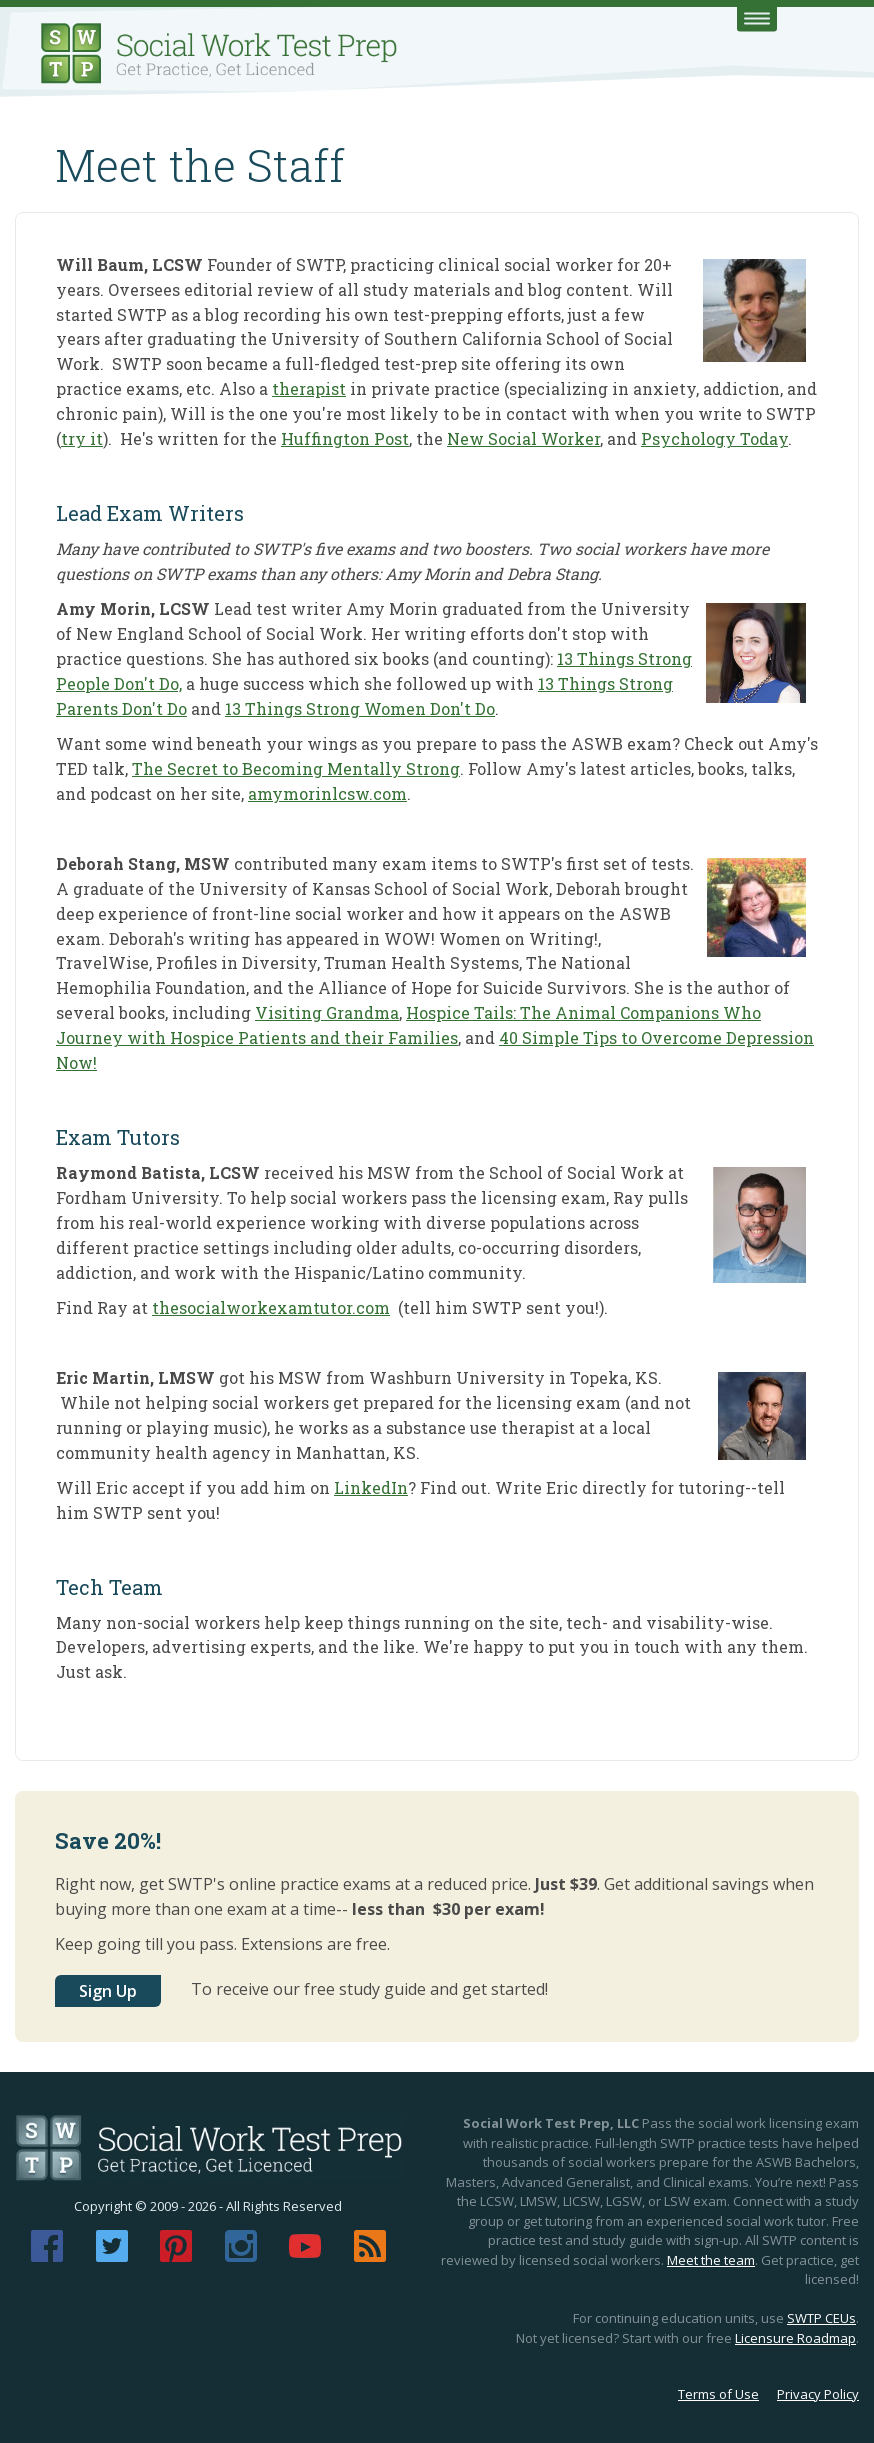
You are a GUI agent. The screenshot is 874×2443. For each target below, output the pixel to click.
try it (82, 438)
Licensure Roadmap (795, 2338)
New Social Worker (523, 438)
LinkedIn (371, 1487)
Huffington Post (345, 438)
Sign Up (108, 1991)
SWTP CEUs (821, 2318)
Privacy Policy (818, 2394)
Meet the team (711, 2260)
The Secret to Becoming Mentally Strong (296, 768)
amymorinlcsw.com (327, 793)
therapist (309, 388)
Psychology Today (714, 438)
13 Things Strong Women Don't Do (360, 708)
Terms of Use (718, 2394)
